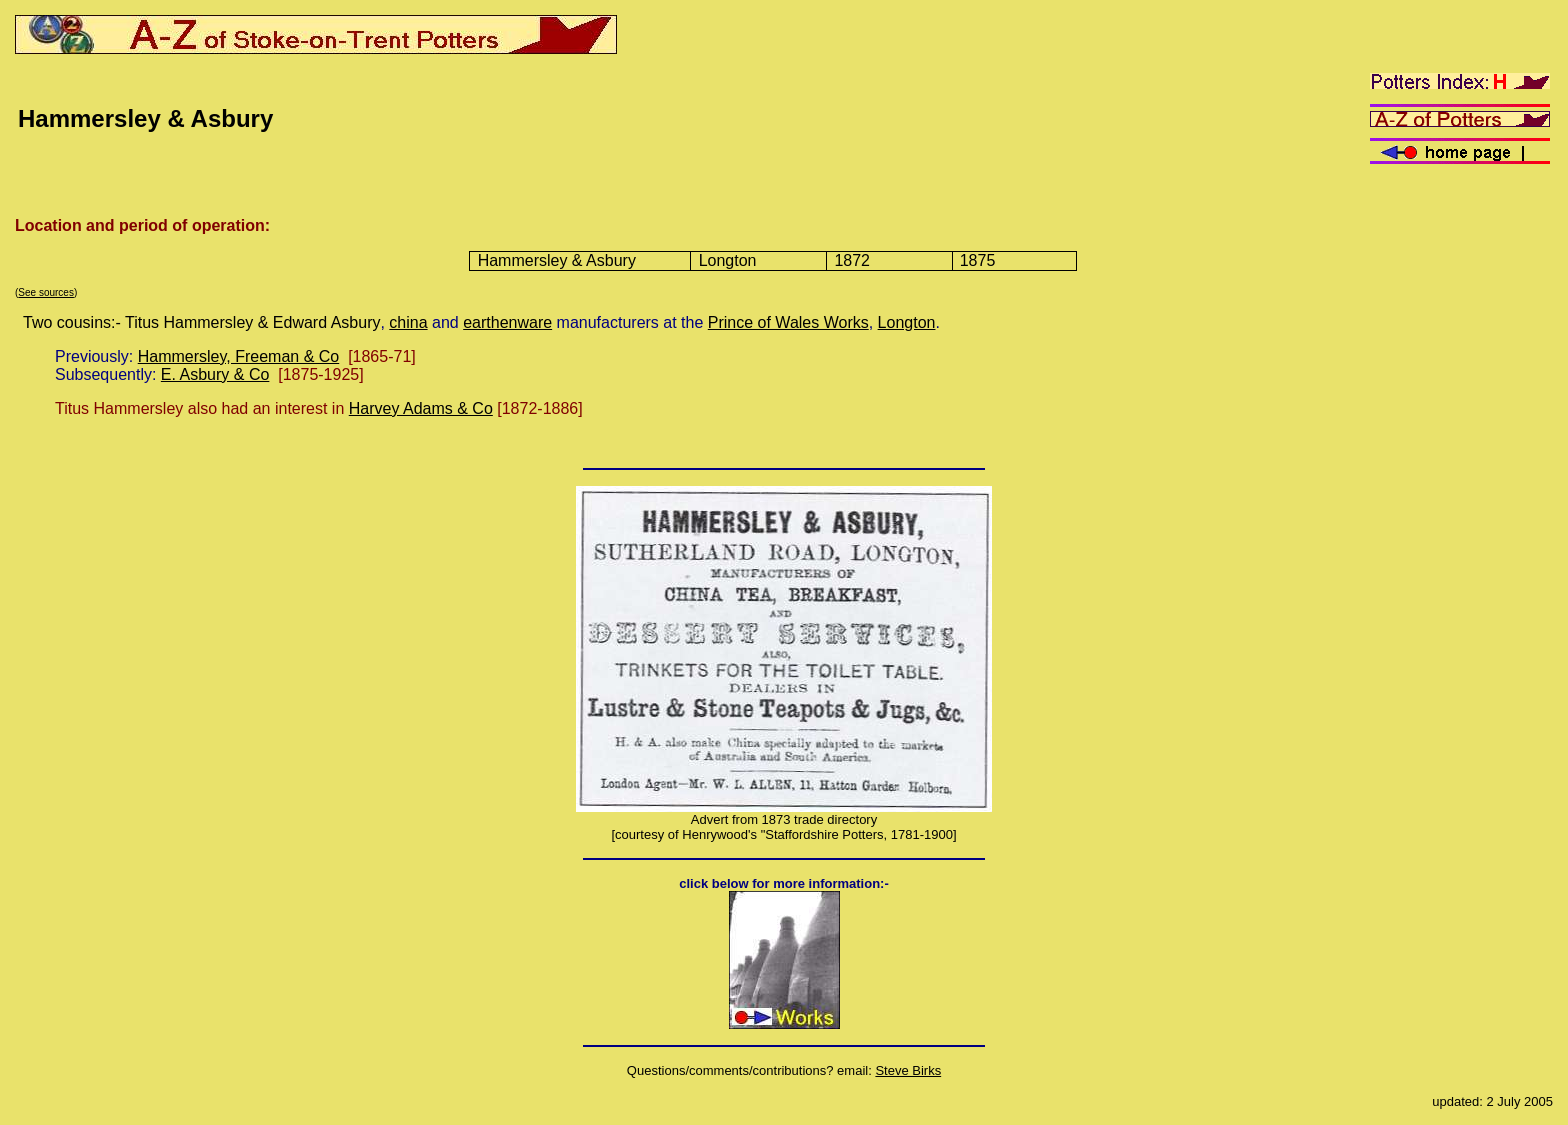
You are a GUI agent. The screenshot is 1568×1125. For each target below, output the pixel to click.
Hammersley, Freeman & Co (239, 356)
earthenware (507, 322)
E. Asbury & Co (215, 374)
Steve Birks (908, 1070)
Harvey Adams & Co (421, 408)
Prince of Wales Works (788, 322)
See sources (46, 292)
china (408, 322)
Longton (907, 322)
